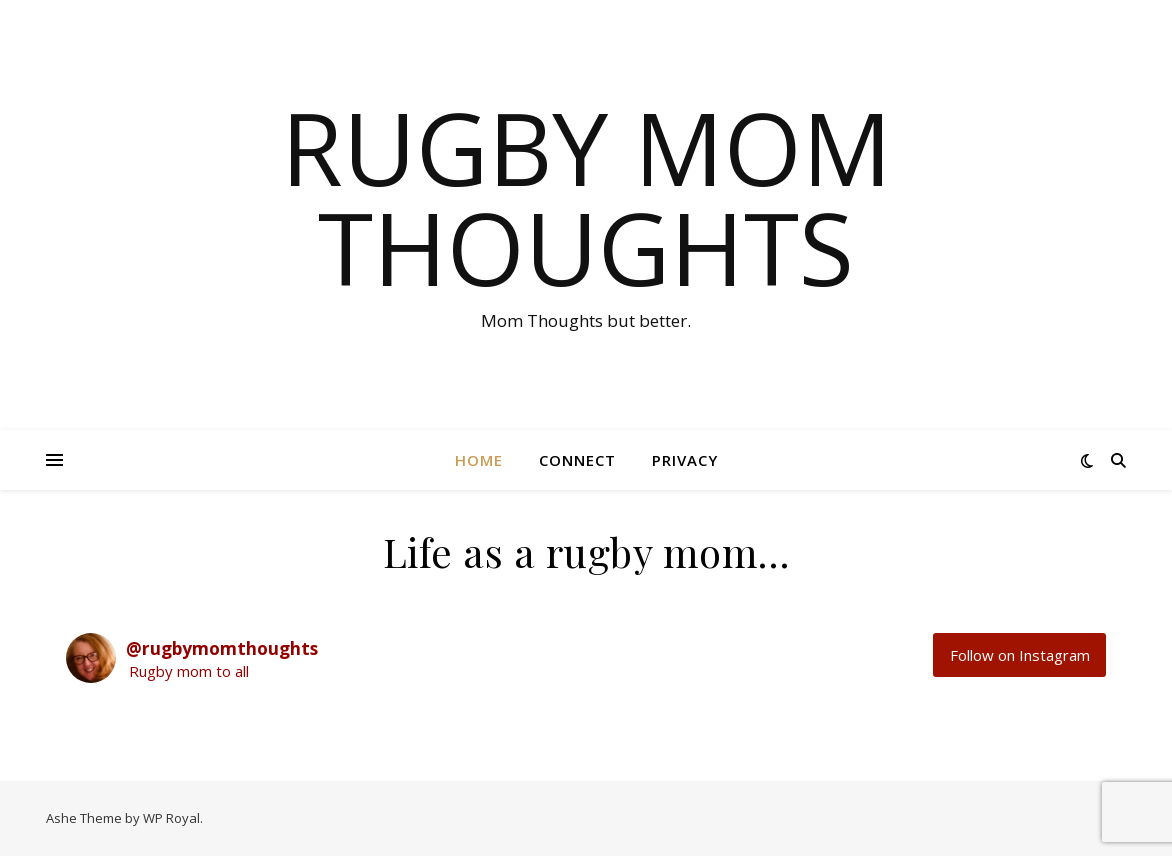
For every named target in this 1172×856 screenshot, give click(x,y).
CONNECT (577, 460)
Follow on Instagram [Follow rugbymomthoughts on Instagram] (1020, 655)
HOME (479, 460)
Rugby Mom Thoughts (586, 197)
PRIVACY (685, 460)
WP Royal (171, 818)
